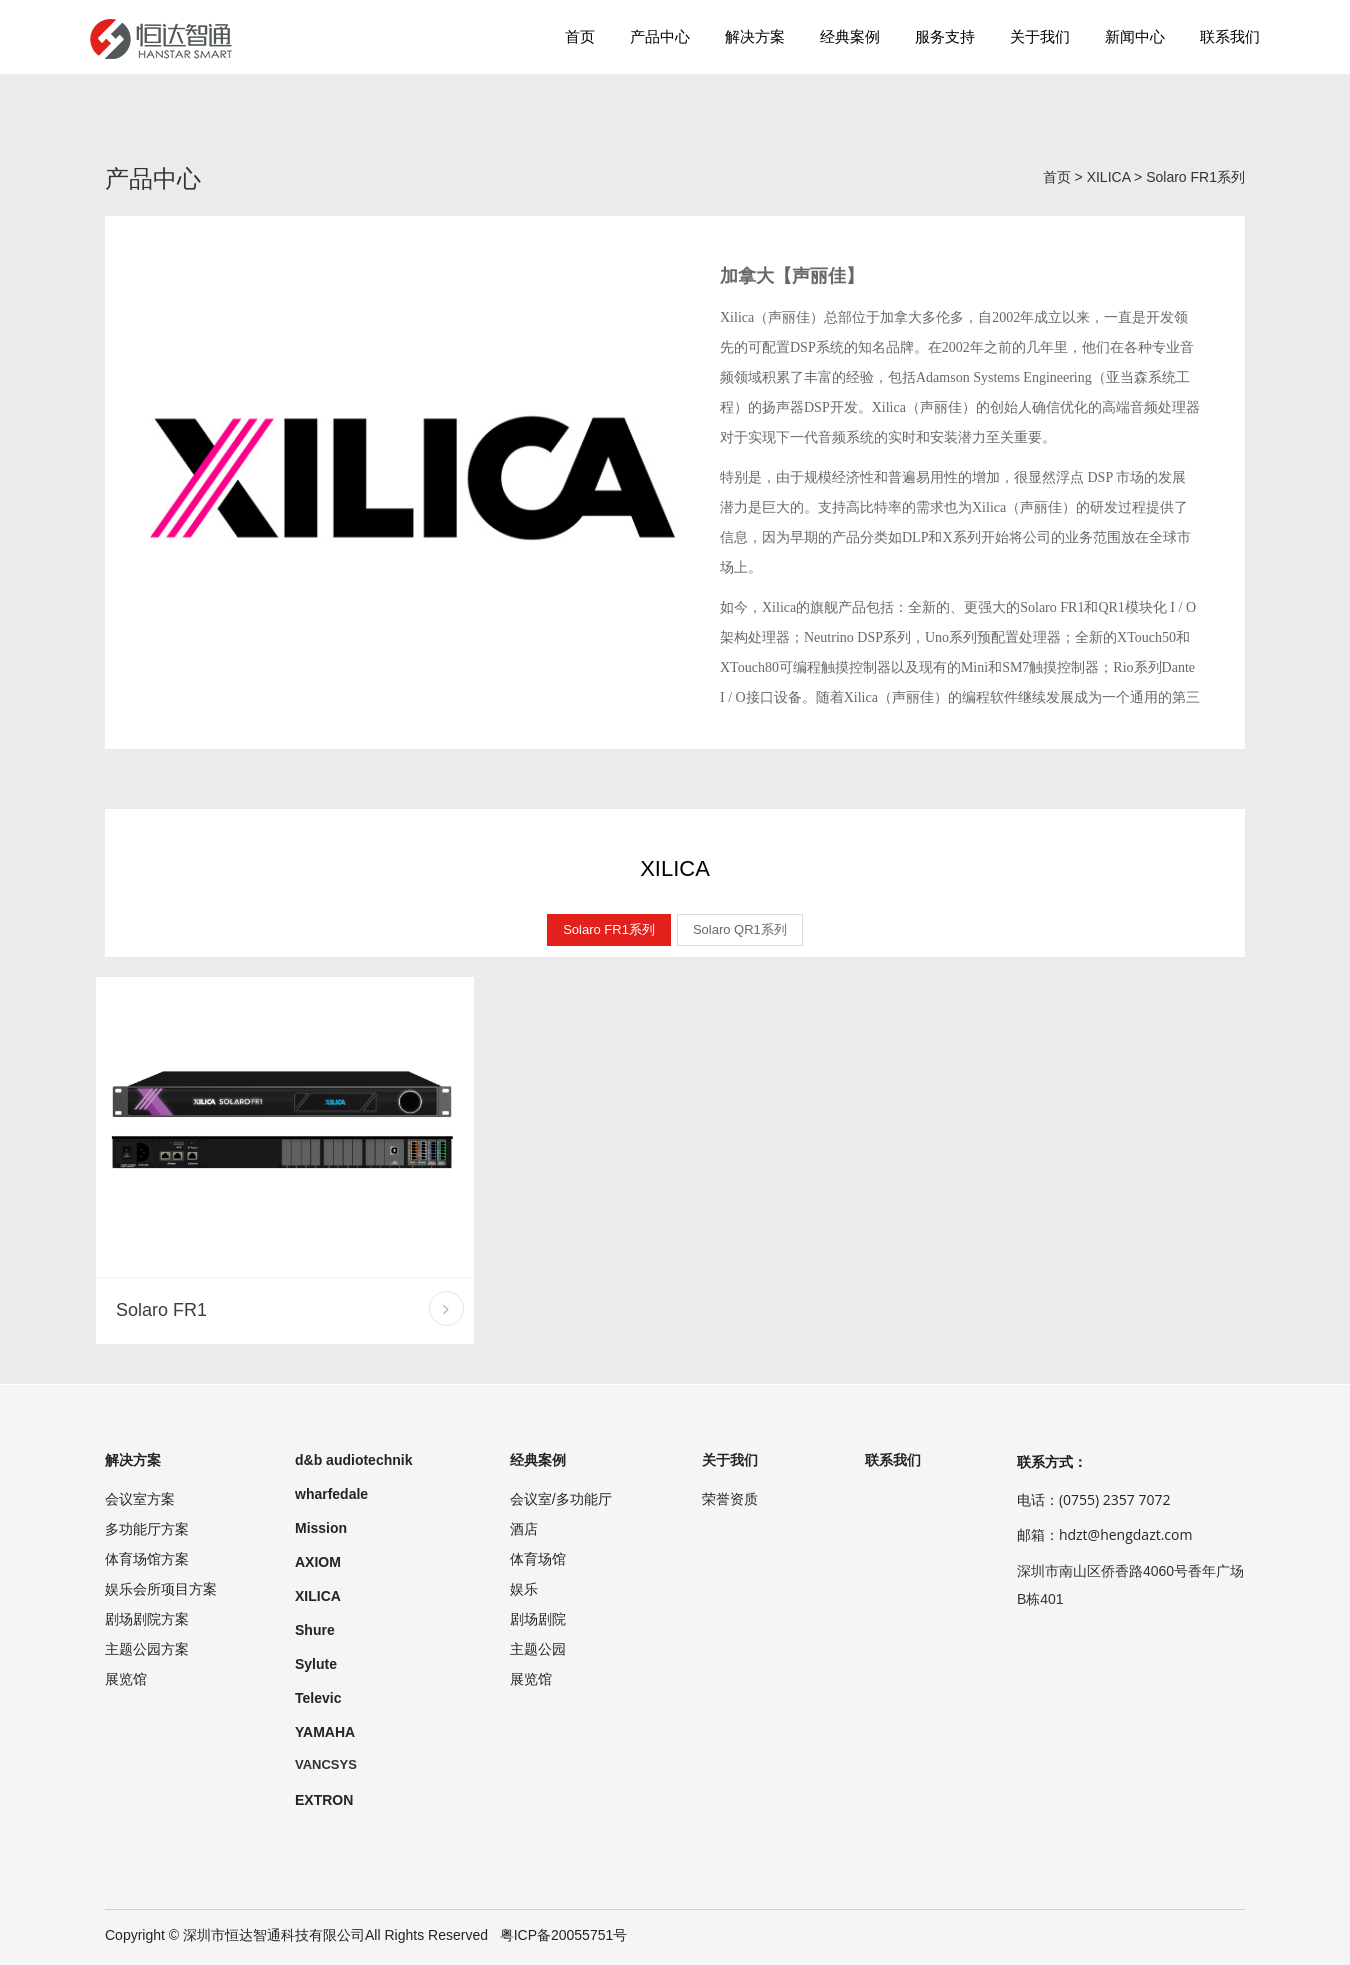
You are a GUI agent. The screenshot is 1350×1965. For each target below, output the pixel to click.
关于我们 (1040, 36)
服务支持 (945, 36)
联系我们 (1230, 36)
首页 (580, 36)
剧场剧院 (538, 1619)
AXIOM (318, 1562)
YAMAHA (325, 1732)
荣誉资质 (730, 1499)
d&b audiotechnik (353, 1460)
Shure (315, 1630)
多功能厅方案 (147, 1529)
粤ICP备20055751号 (564, 1935)
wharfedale (331, 1494)
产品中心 (660, 36)
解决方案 (755, 36)
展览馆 (126, 1679)
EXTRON (324, 1800)
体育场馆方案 (147, 1559)
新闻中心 (1135, 36)
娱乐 (524, 1589)
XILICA (1109, 177)
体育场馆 (538, 1559)
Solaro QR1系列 (740, 929)
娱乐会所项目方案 (161, 1589)
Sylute (316, 1664)
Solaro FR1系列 (1195, 177)
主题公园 (538, 1649)
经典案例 (850, 36)
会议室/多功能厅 (561, 1499)
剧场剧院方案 (147, 1619)
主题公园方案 (147, 1649)
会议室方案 (140, 1499)
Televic (318, 1698)
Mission (321, 1528)
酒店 (524, 1529)
